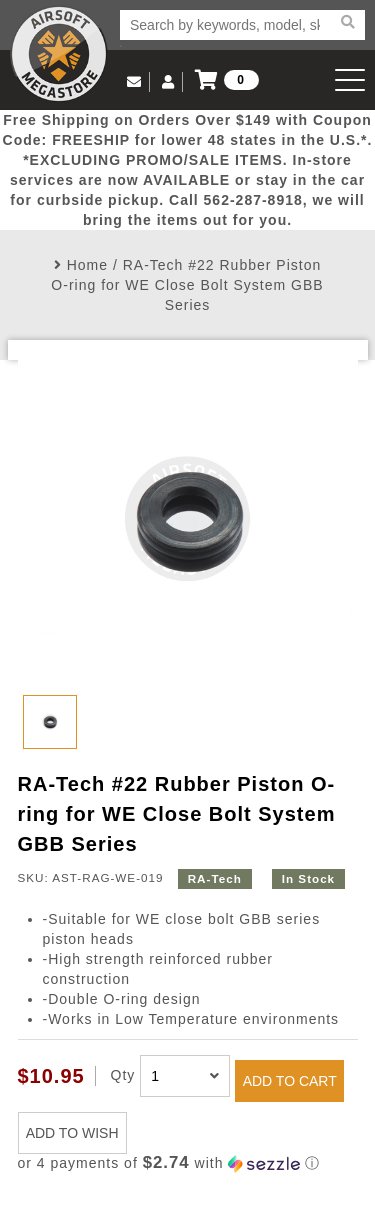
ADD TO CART (290, 1081)
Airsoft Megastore (59, 54)
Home (87, 265)
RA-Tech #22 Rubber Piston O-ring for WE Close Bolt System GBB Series (187, 285)
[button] (188, 1163)
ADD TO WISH (72, 1133)
